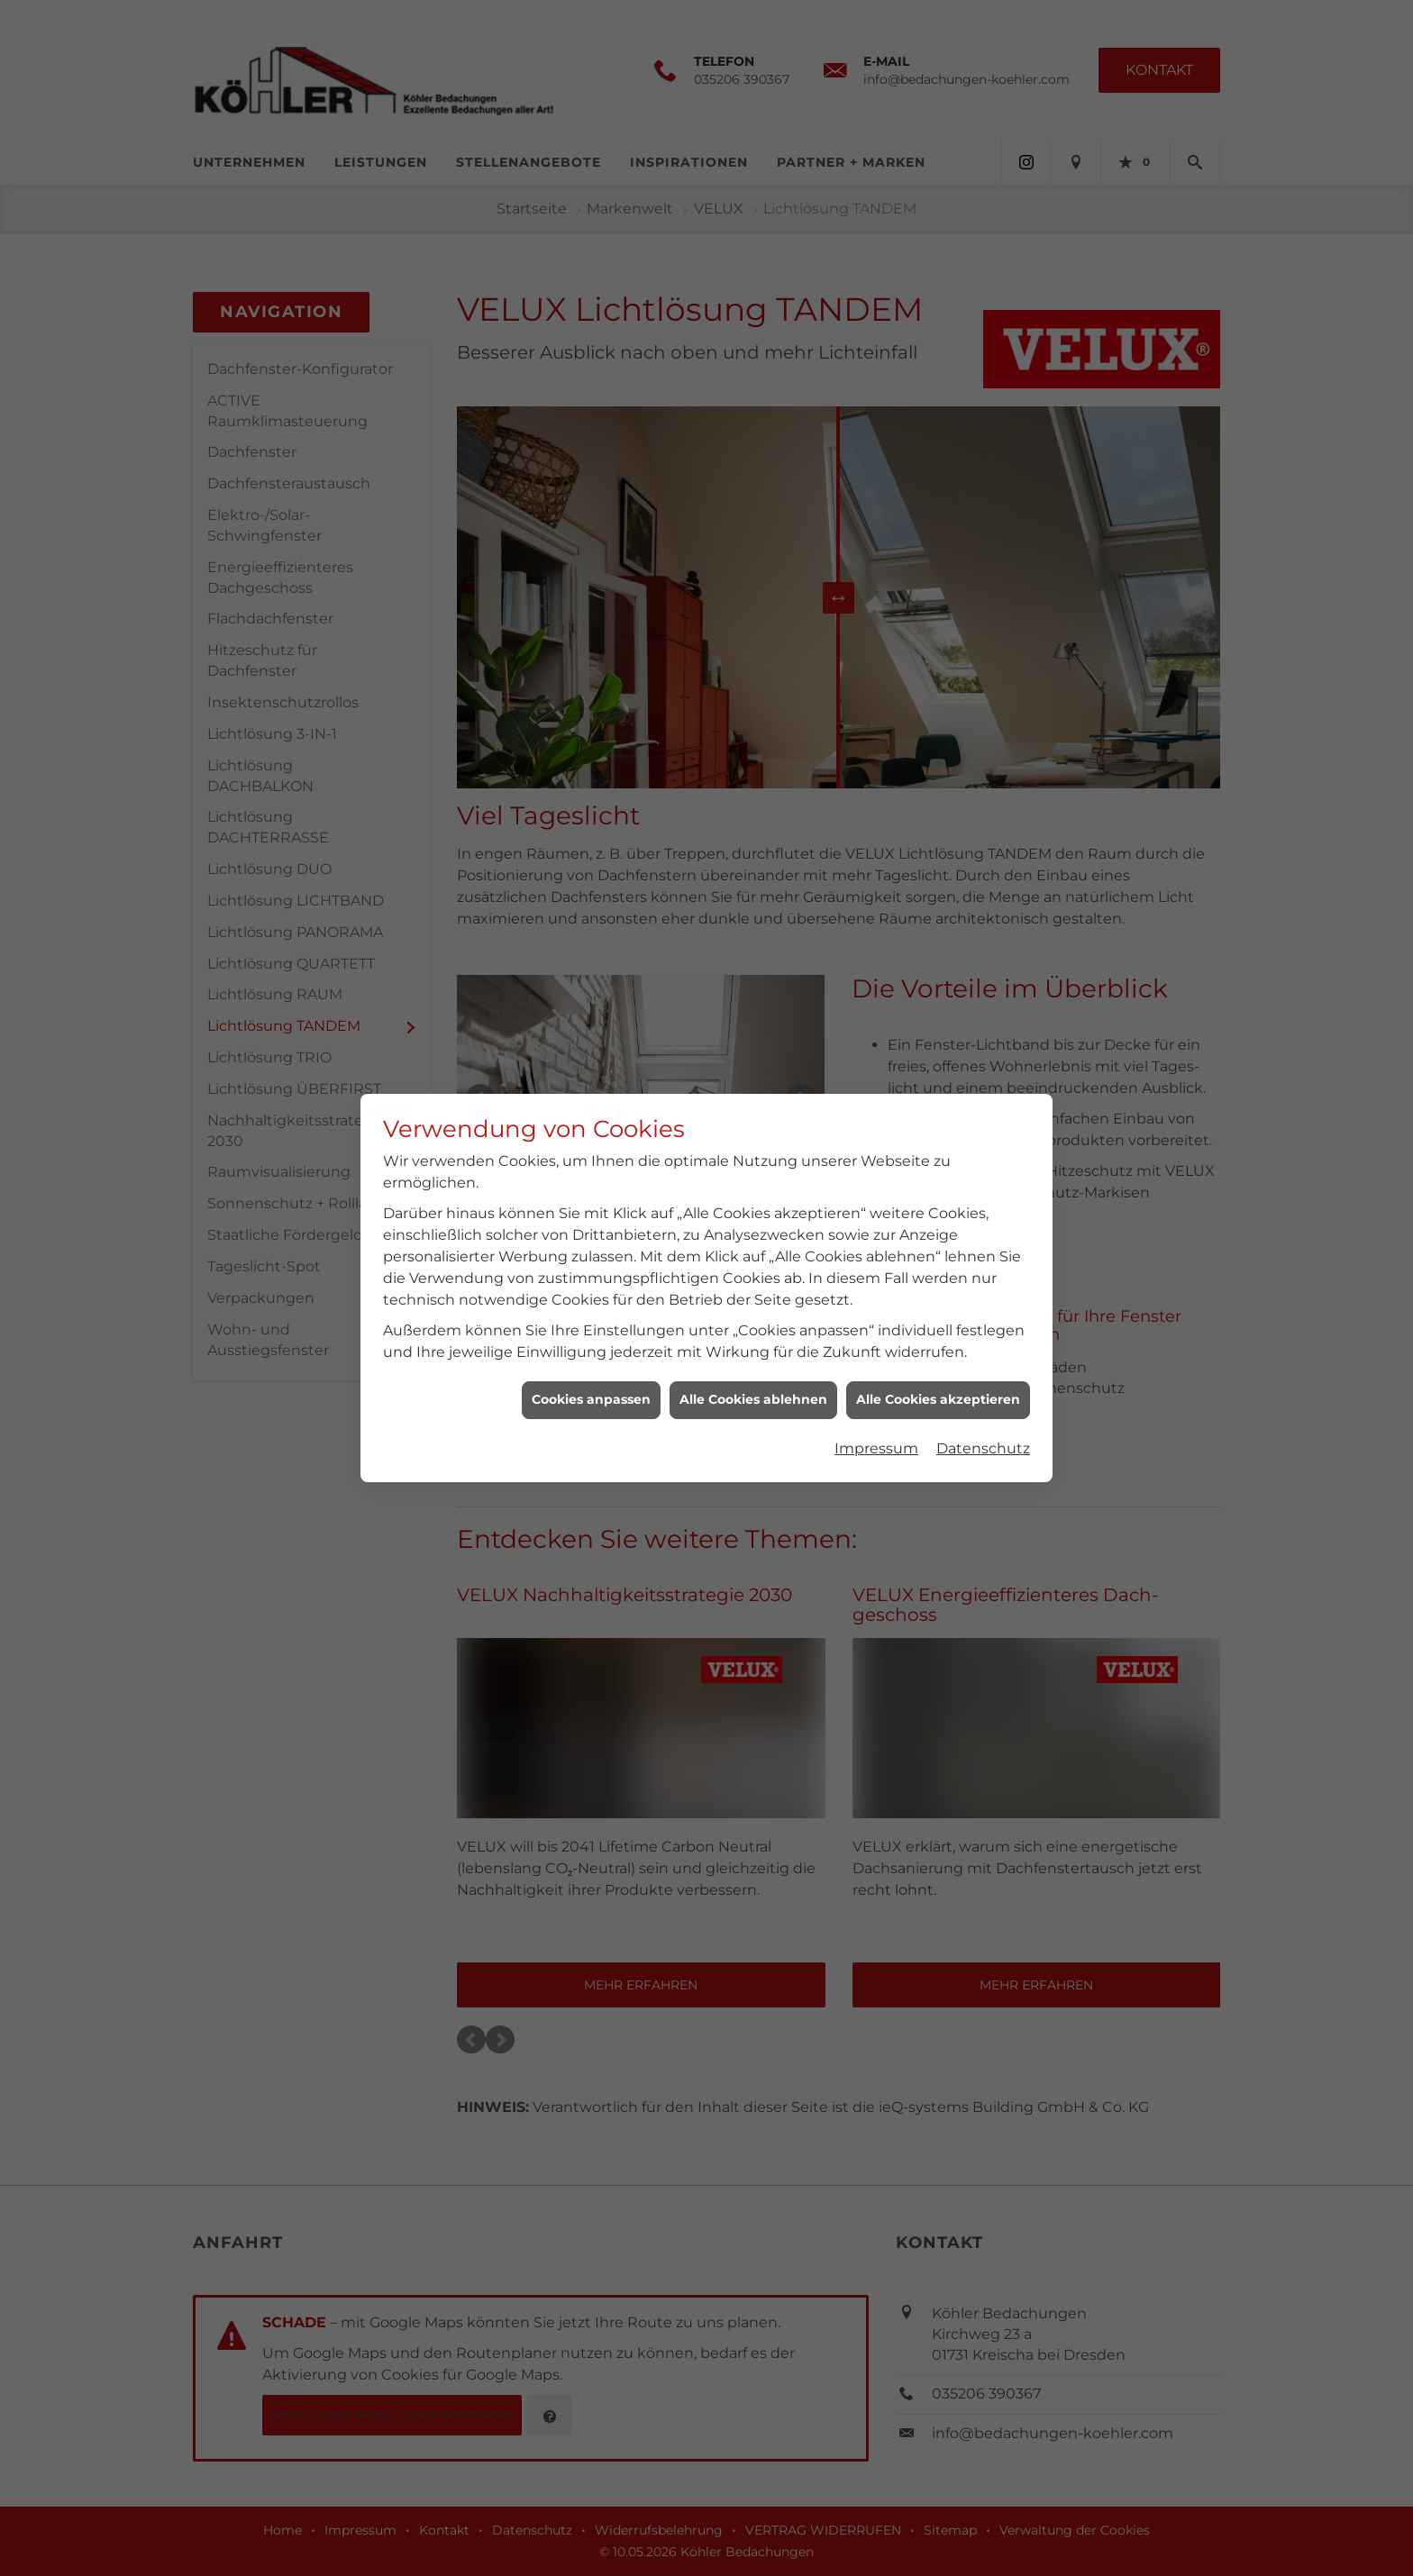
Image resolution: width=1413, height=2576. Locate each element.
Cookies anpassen (591, 1361)
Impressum (876, 1410)
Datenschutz (983, 1410)
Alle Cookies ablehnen (753, 1361)
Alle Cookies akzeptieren (938, 1361)
